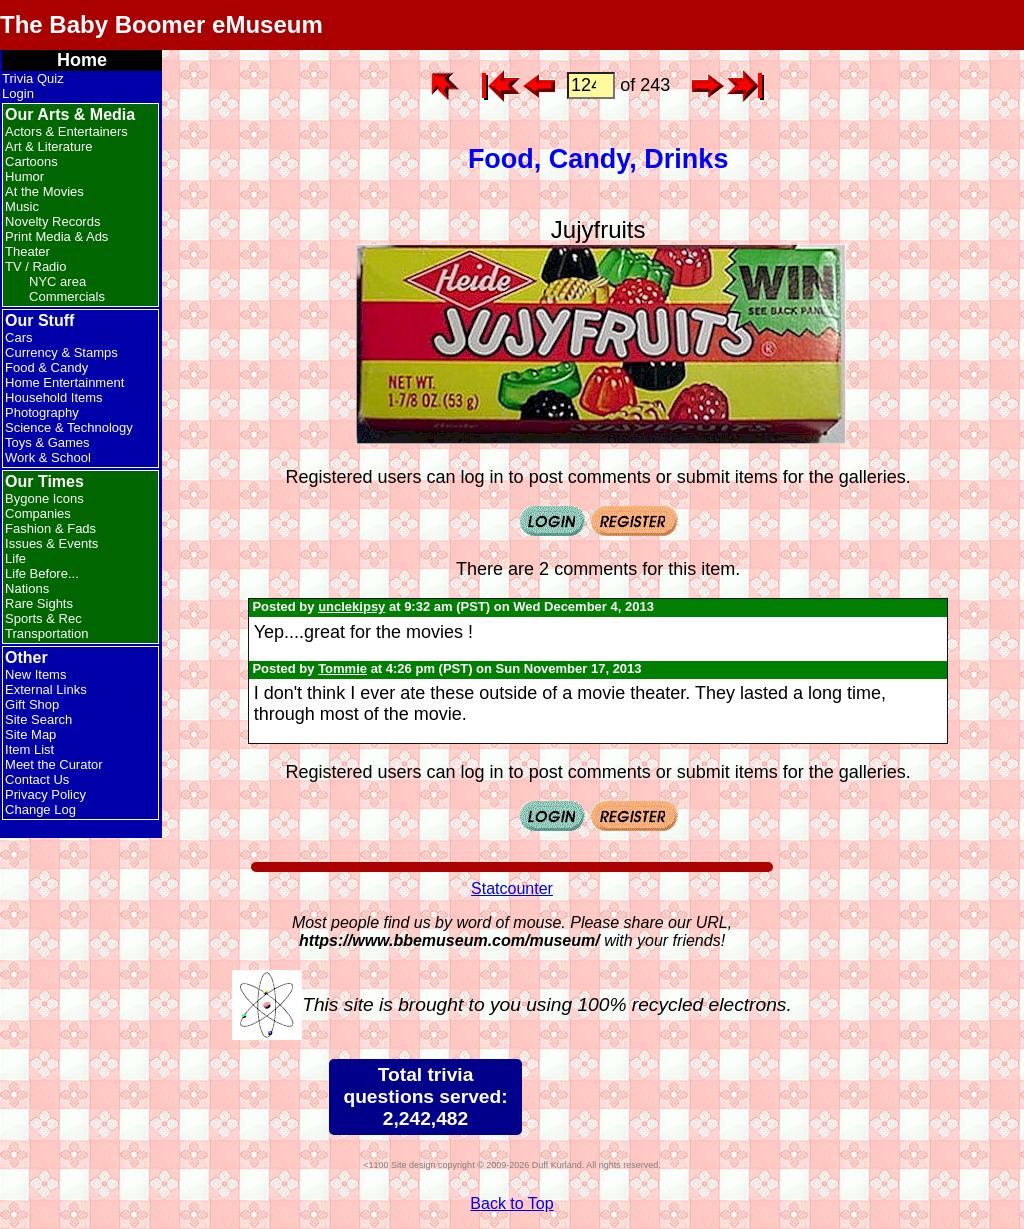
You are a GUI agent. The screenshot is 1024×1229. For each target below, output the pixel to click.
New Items (35, 674)
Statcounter (512, 888)
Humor (24, 176)
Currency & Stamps (61, 352)
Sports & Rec (43, 618)
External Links (46, 689)
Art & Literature (48, 146)
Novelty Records (52, 221)
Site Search (38, 719)
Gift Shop (32, 704)
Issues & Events (51, 543)
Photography (42, 412)
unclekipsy (351, 606)
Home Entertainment (64, 382)
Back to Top (511, 1203)
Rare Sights (39, 603)
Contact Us (37, 779)
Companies (38, 513)
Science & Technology (69, 427)
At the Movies (44, 191)
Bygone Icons (44, 498)
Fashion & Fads (50, 528)
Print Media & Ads (56, 236)
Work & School (48, 457)
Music (22, 206)
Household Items (54, 397)
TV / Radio (35, 266)
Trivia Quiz (33, 78)
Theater (27, 251)
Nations (27, 588)
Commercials (67, 296)
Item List (29, 749)
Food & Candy (46, 367)
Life (15, 558)
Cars (18, 337)
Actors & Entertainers (66, 131)
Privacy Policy (45, 794)
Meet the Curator (54, 764)
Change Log (40, 809)
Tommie (342, 668)
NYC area (57, 281)
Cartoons (31, 161)
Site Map (30, 734)
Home (82, 60)
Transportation (46, 633)
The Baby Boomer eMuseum (161, 24)
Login (18, 93)
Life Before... (42, 573)
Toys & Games (47, 442)
